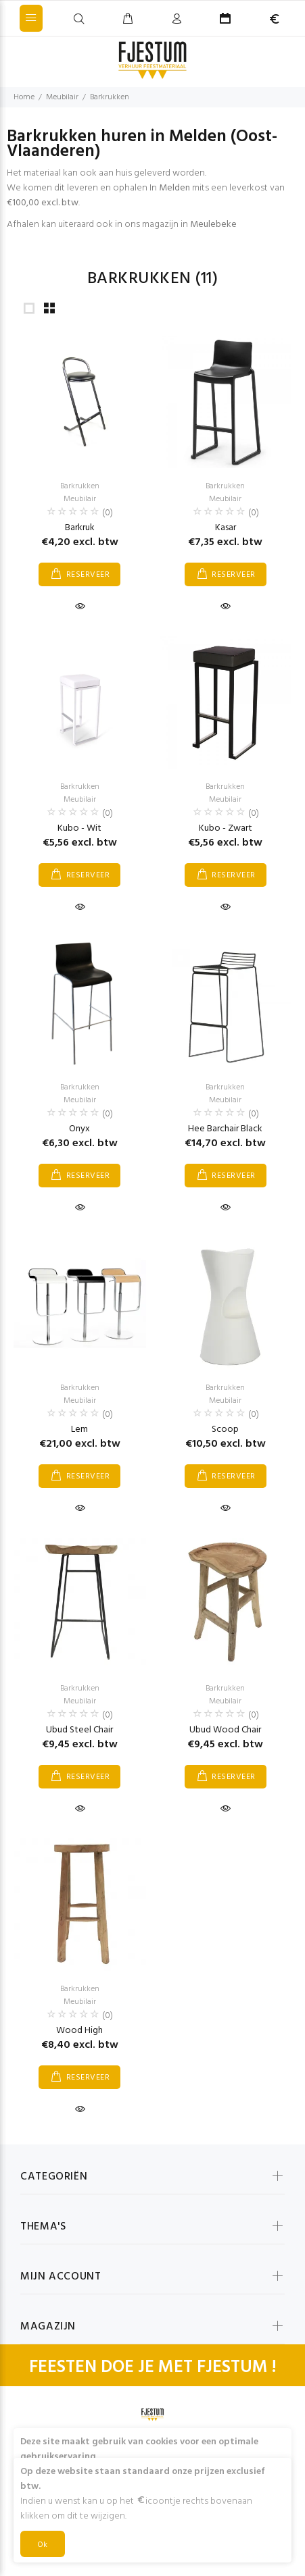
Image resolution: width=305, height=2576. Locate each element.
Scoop (225, 1429)
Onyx (79, 1129)
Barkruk (80, 528)
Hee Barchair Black (225, 1129)
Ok (42, 2545)
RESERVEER (88, 575)
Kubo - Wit (79, 828)
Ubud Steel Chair (79, 1730)
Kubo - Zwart (225, 828)
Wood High (79, 2030)
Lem (79, 1429)
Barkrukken (109, 97)
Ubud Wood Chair (225, 1730)
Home (24, 97)
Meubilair (62, 97)
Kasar (225, 528)
